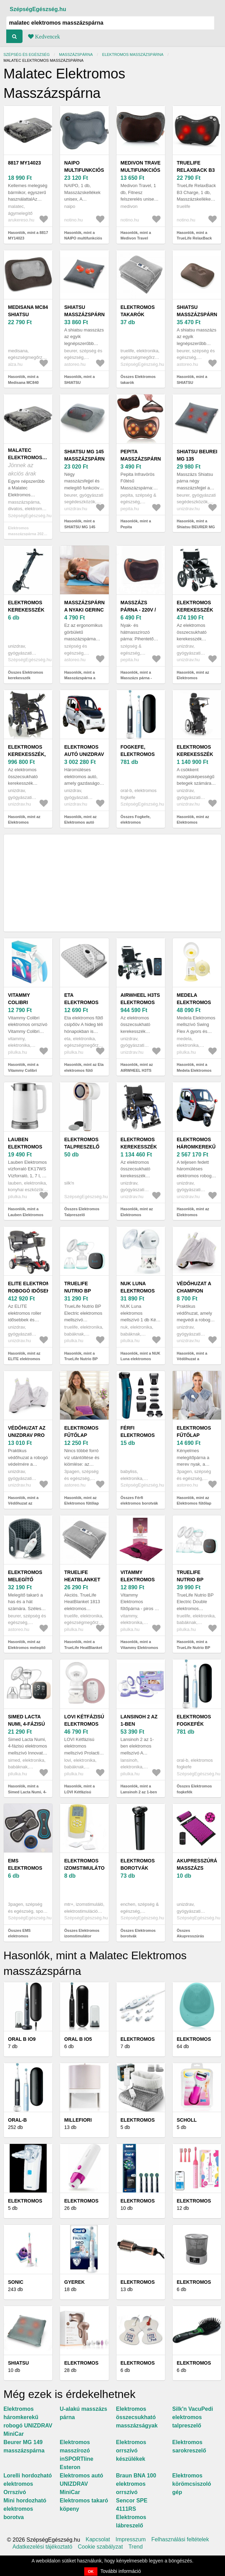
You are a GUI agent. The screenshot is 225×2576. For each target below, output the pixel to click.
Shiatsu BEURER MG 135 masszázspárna (199, 459)
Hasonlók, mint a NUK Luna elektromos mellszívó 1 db (141, 1359)
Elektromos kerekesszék (26, 606)
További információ (121, 2571)
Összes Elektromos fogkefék (194, 1789)
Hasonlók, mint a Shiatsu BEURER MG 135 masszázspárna (196, 526)
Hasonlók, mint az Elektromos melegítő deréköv (26, 1647)
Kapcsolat (98, 2539)
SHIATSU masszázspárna (86, 310)
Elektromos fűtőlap (81, 1431)
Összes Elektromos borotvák (138, 1933)
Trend (135, 2547)
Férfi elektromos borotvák (138, 1435)
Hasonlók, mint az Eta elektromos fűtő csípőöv (84, 1070)
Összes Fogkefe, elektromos (136, 820)
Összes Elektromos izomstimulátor (81, 1933)
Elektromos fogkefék (194, 1720)
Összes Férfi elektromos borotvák (139, 1501)
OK (91, 2571)
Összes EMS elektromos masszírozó (19, 1936)
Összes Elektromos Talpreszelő (81, 1212)
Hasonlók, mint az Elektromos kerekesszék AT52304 (196, 678)
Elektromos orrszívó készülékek (131, 2450)
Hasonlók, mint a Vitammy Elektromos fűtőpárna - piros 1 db (140, 1647)
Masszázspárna (76, 54)
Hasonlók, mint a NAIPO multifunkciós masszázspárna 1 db (83, 238)
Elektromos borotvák (138, 1864)
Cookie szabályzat (100, 2547)
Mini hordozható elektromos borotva (24, 2509)
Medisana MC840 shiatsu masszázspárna (30, 314)
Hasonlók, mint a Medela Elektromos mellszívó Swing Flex (196, 1070)
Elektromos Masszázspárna (133, 54)
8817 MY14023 (24, 163)
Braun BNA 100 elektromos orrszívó (136, 2484)
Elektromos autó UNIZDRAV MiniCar (84, 754)
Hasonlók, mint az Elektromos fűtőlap (81, 1501)
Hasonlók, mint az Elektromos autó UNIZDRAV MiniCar (81, 822)
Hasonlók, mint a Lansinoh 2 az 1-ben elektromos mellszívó (140, 1792)
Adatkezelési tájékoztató (42, 2547)
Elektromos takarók (138, 310)
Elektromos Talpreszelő (81, 1143)
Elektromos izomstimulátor (86, 1864)
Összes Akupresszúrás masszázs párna (191, 1936)
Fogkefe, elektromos (138, 750)
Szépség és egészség (26, 54)
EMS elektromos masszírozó (25, 1868)
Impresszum (130, 2539)
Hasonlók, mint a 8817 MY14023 (28, 235)
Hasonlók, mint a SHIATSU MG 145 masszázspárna (79, 526)
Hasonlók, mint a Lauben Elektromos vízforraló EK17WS (25, 1214)
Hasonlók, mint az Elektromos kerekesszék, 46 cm (25, 822)
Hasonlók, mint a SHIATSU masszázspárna (79, 382)
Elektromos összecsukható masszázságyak (137, 2417)
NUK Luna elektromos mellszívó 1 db (141, 1291)
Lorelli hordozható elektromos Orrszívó (27, 2484)
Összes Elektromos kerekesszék (25, 675)
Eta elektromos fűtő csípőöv (82, 1002)
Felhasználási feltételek (180, 2539)
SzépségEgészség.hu (38, 9)
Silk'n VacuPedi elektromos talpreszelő (192, 2417)
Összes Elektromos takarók (138, 379)
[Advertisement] (112, 883)
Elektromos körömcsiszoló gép (191, 2484)
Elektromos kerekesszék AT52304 (195, 610)
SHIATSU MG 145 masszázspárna (86, 455)
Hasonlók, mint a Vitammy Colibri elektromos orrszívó (26, 1070)
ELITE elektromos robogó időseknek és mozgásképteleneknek (40, 1291)
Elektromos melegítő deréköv (25, 1579)
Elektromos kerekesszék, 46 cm (27, 754)
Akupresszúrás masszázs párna (198, 1868)
